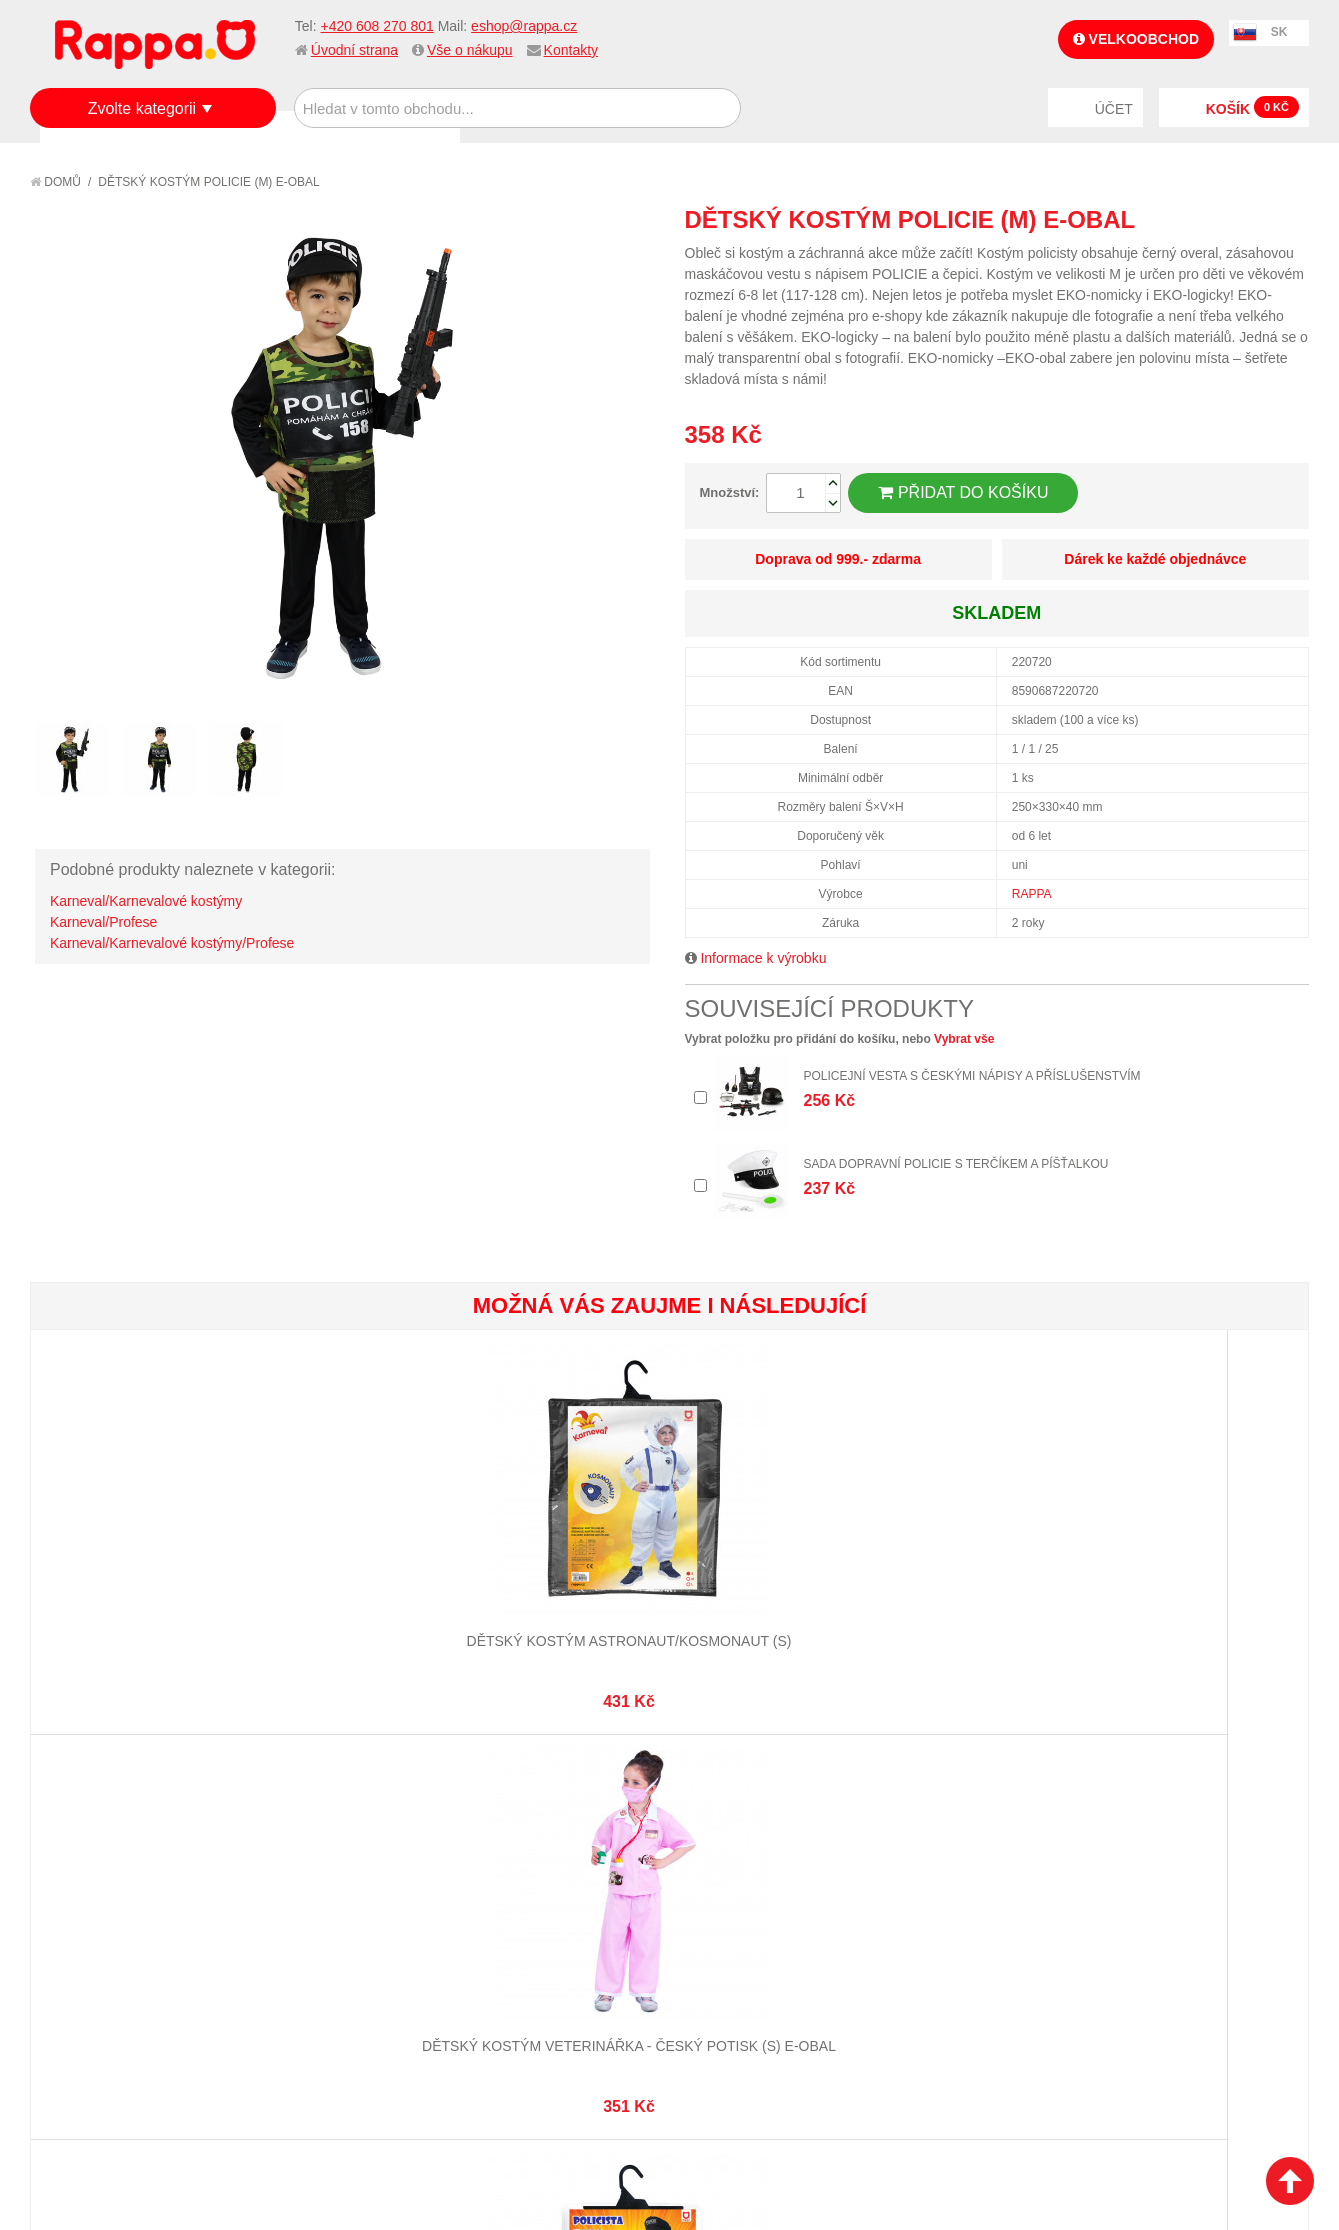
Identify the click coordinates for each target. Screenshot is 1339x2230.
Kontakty (571, 50)
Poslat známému (1209, 219)
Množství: (730, 492)
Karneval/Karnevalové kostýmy (146, 901)
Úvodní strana (354, 50)
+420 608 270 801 (376, 26)
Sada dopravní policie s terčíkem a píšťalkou (956, 1164)
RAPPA (1032, 894)
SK (1279, 32)
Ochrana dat (94, 1949)
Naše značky (93, 1973)
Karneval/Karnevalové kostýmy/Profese (172, 943)
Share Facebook (1249, 219)
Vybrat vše (964, 1039)
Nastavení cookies (620, 2113)
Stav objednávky (529, 1874)
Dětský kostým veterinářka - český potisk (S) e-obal (350, 1576)
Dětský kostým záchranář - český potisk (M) (988, 1576)
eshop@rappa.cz (524, 26)
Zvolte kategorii (142, 108)
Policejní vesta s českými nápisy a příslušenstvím (972, 1076)
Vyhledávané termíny (333, 1874)
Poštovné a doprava (119, 1924)
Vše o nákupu (470, 50)
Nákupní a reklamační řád (137, 1899)
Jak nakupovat (100, 1874)
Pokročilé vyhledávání (339, 1899)
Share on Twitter (1289, 219)
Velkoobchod (1136, 39)
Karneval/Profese (103, 922)
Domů (55, 182)
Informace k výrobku (763, 958)
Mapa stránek (307, 1849)
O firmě (76, 1849)
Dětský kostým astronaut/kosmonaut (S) (137, 1576)
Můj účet (502, 1849)
